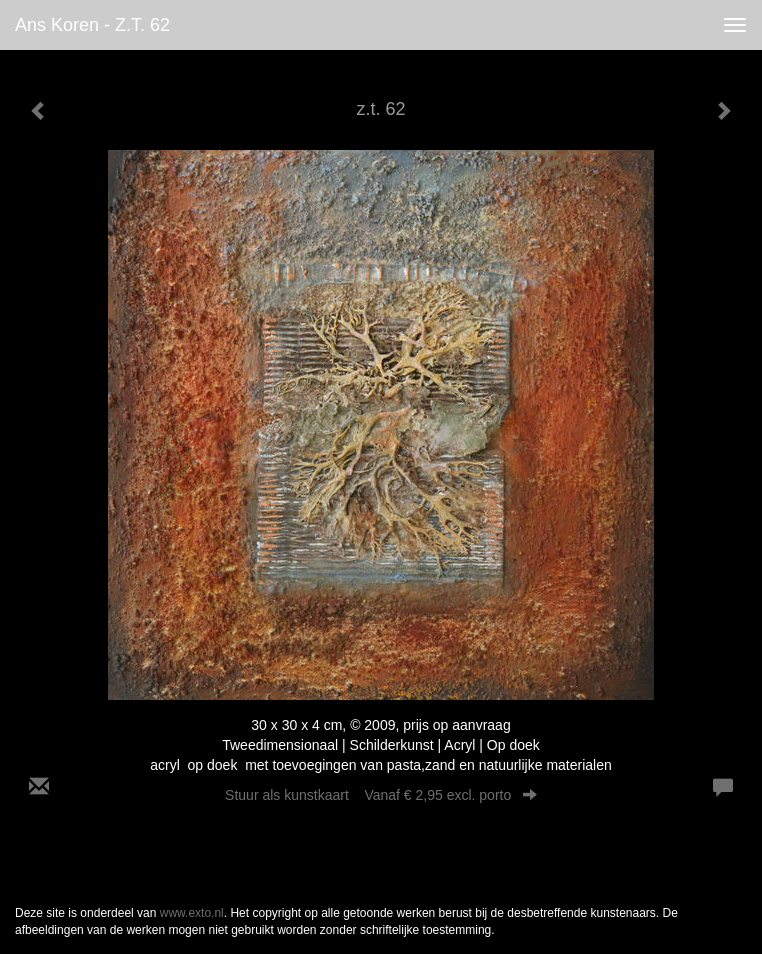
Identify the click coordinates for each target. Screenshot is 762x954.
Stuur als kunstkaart (381, 795)
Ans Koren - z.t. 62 (92, 25)
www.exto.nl (192, 913)
